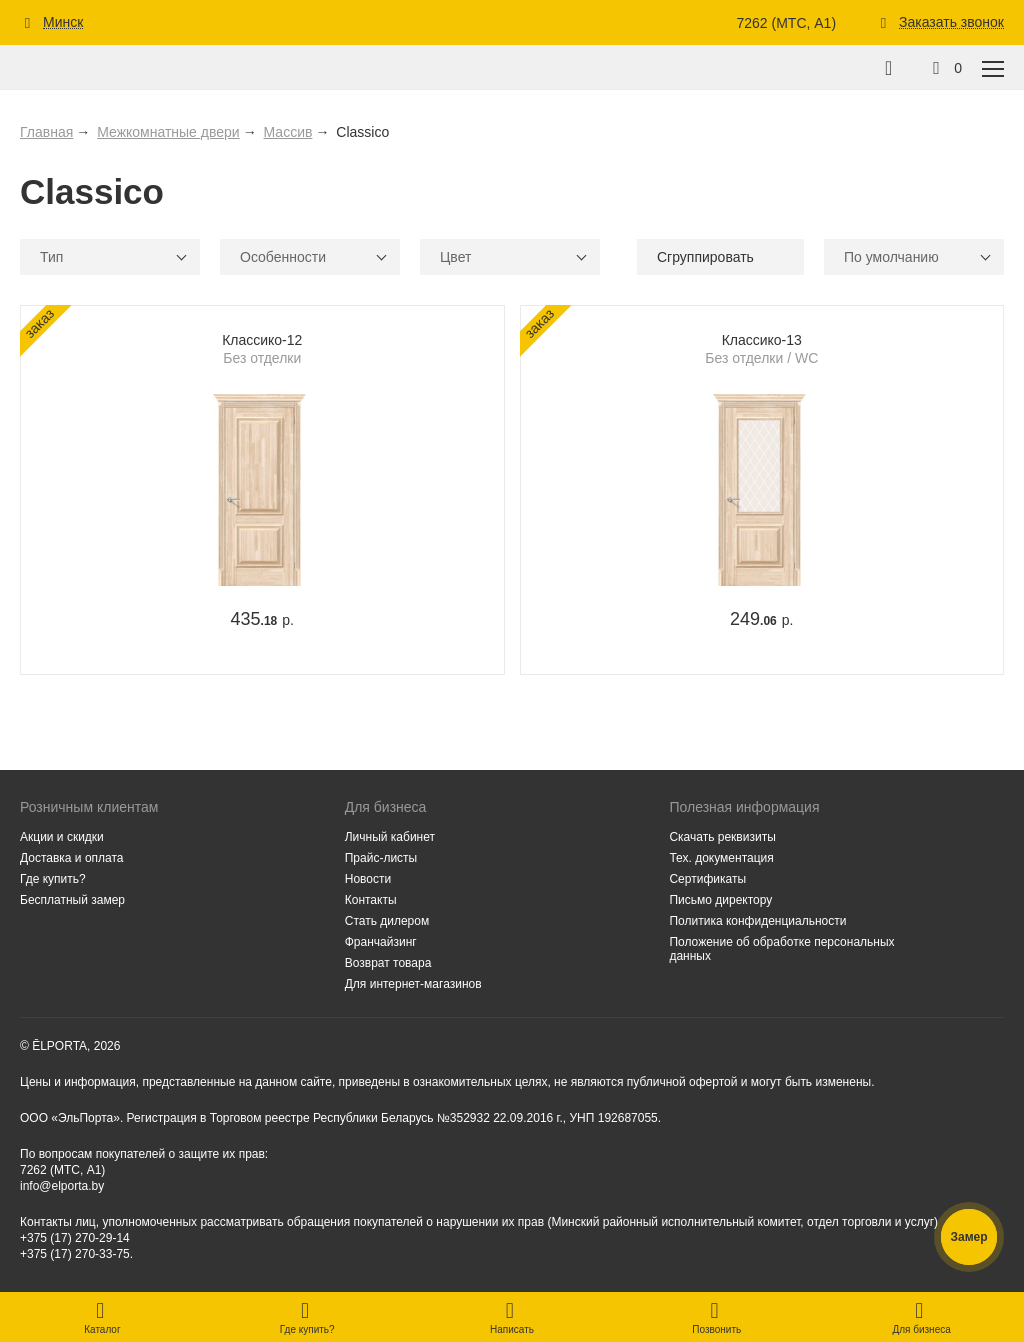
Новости (368, 879)
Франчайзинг (381, 942)
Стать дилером (387, 921)
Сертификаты (707, 879)
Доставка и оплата (72, 858)
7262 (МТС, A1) (786, 23)
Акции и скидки (62, 837)
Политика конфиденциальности (757, 921)
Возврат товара (388, 963)
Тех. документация (721, 858)
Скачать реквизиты (722, 837)
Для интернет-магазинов (413, 984)
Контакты (371, 900)
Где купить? (53, 879)
